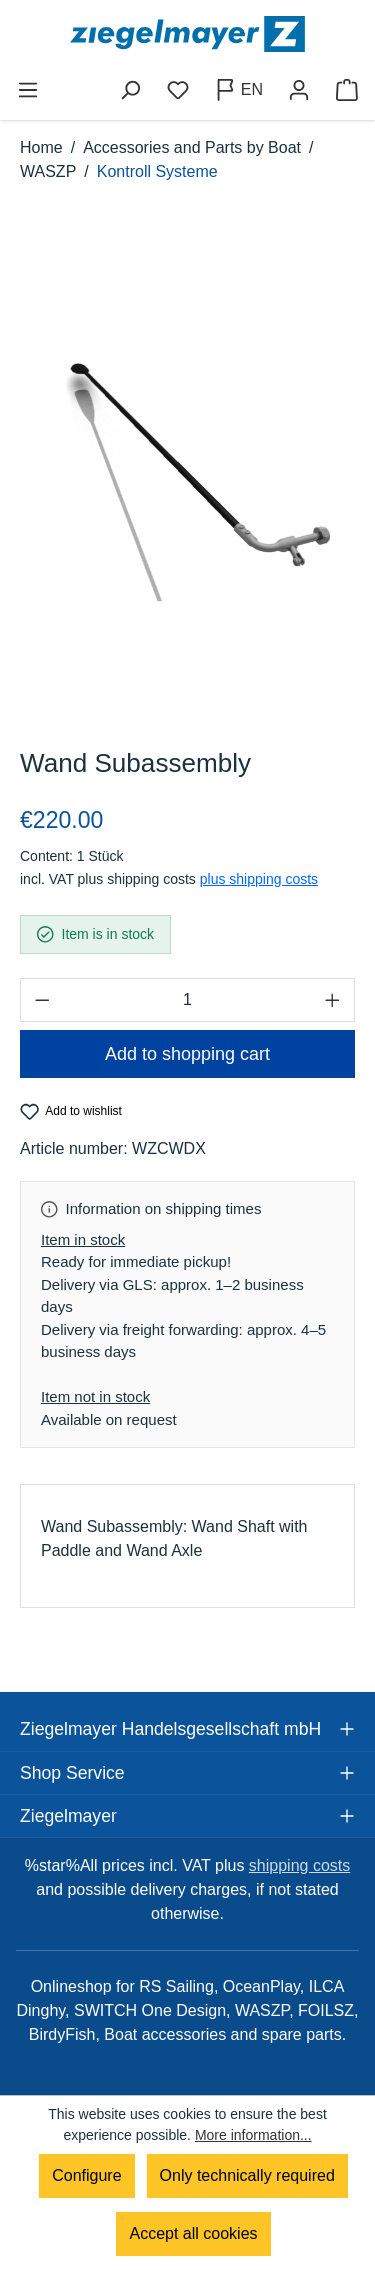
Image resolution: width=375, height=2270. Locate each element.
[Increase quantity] (333, 1000)
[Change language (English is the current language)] (238, 90)
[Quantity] (187, 1000)
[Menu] (28, 90)
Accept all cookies (193, 2233)
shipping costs (299, 1865)
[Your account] (299, 90)
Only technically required (247, 2175)
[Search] (130, 90)
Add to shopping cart (187, 1054)
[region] (187, 476)
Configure (86, 2175)
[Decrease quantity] (42, 1000)
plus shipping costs (259, 879)
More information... (253, 2135)
